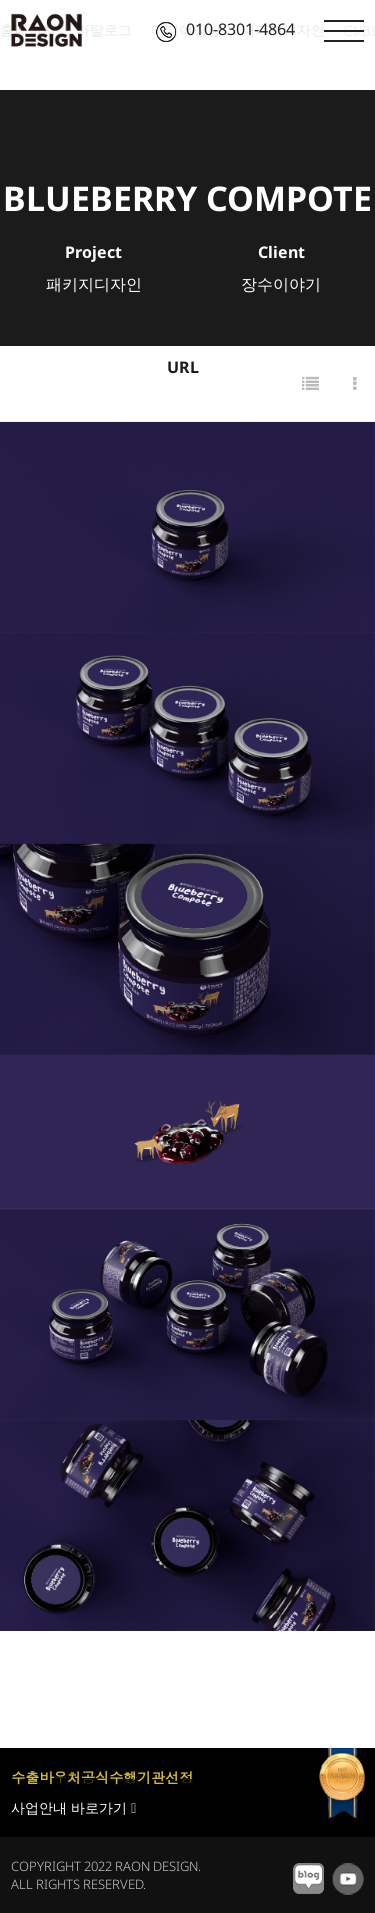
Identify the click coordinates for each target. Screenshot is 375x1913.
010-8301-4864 (225, 29)
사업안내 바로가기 (73, 1807)
